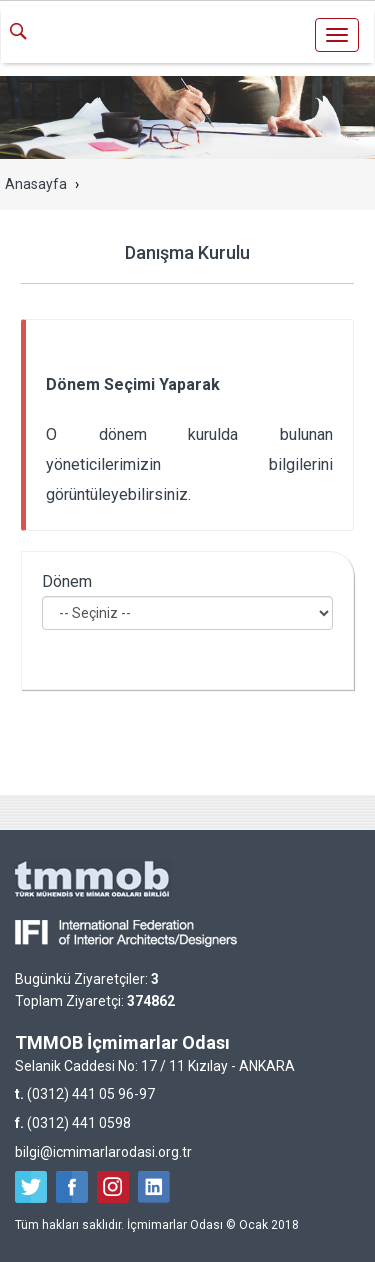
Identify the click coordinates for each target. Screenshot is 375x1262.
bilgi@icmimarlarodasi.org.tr (103, 1152)
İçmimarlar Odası (188, 37)
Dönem (67, 581)
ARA (26, 33)
